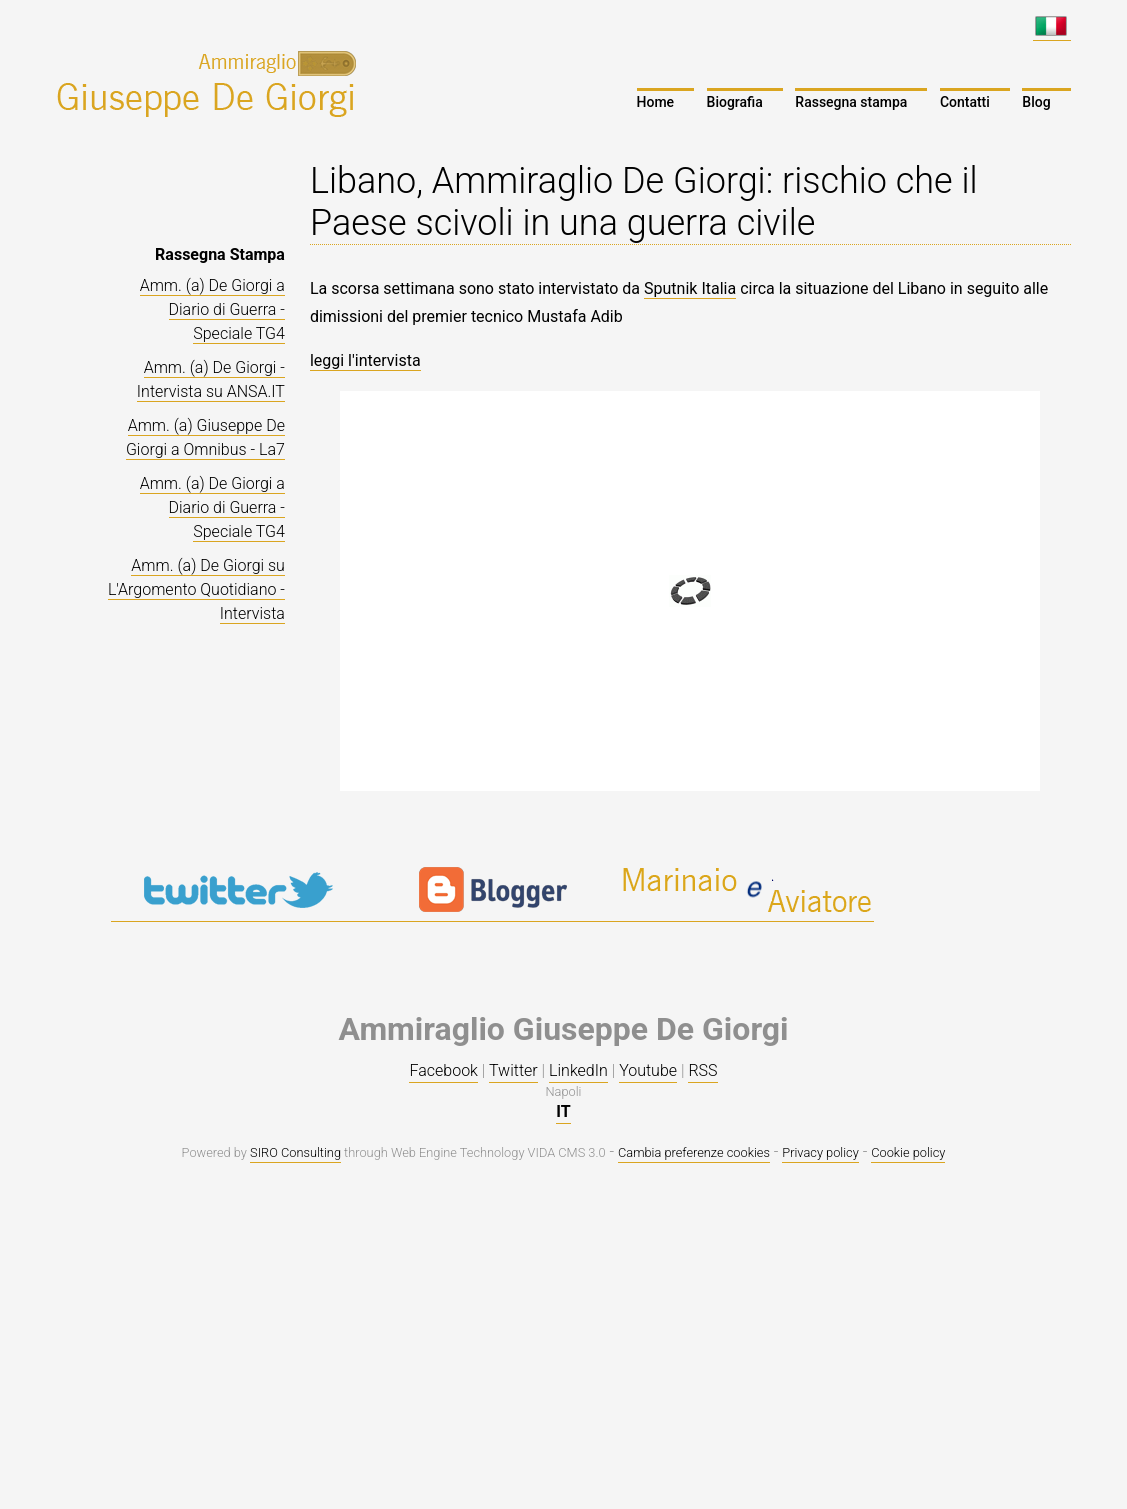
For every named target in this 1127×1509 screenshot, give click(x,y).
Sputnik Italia (690, 288)
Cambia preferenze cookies (694, 1152)
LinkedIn (578, 1070)
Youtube (648, 1070)
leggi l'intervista (365, 360)
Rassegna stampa (851, 102)
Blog (1036, 102)
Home (656, 102)
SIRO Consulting (295, 1152)
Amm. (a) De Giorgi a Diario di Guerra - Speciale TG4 (212, 309)
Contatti (965, 102)
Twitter (513, 1070)
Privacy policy (820, 1152)
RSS (702, 1070)
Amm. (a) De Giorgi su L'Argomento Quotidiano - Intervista (196, 589)
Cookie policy (908, 1152)
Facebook (443, 1070)
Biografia (735, 102)
